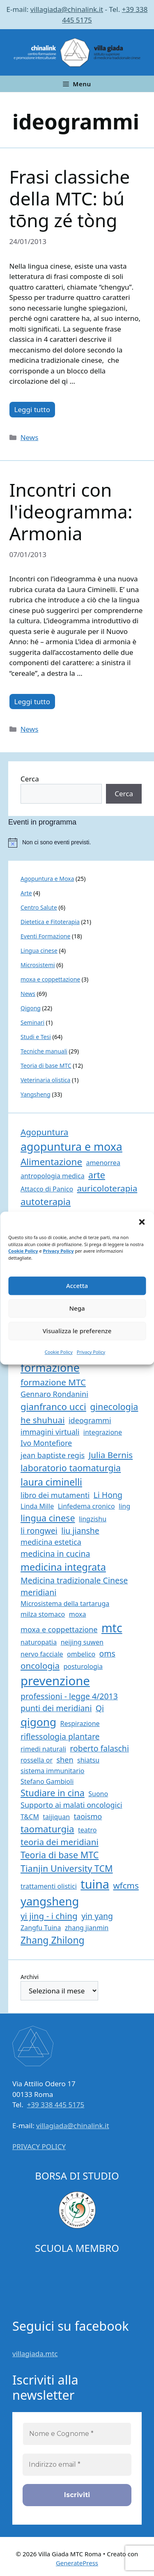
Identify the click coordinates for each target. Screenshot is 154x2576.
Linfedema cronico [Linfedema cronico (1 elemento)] (86, 1506)
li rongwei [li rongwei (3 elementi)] (39, 1530)
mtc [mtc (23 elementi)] (111, 1628)
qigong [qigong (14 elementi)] (38, 1721)
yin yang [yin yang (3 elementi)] (97, 1916)
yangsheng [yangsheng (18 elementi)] (50, 1901)
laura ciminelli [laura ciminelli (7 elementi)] (51, 1481)
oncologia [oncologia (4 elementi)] (40, 1665)
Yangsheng (36, 1094)
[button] (142, 1222)
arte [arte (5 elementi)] (96, 1175)
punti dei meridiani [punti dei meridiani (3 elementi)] (56, 1708)
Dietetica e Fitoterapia (50, 922)
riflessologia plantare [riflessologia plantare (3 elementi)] (60, 1736)
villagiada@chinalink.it (66, 9)
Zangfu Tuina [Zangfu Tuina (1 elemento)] (41, 1927)
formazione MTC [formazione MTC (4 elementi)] (53, 1382)
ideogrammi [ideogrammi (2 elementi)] (90, 1420)
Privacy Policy (58, 1251)
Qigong (31, 1008)
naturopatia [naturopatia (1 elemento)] (39, 1642)
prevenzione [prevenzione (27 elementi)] (55, 1681)
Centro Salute (39, 907)
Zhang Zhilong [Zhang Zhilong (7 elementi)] (53, 1940)
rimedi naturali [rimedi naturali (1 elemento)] (43, 1748)
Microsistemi (38, 965)
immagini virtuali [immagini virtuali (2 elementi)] (50, 1432)
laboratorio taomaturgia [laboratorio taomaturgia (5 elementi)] (71, 1468)
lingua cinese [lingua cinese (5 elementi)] (48, 1518)
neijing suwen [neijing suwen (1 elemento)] (82, 1642)
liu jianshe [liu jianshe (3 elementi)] (80, 1530)
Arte (26, 893)
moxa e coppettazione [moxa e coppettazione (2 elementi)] (59, 1629)
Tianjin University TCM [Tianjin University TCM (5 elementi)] (67, 1868)
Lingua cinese (39, 950)
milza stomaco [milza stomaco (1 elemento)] (43, 1614)
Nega (77, 1308)
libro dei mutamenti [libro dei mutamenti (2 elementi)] (55, 1495)
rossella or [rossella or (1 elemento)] (37, 1760)
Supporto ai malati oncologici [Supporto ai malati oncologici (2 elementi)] (71, 1805)
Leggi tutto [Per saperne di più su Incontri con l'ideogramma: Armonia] (32, 701)
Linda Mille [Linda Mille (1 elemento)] (37, 1506)
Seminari (32, 1022)
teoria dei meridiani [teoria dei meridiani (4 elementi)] (60, 1842)
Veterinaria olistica (45, 1080)
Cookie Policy (23, 1251)
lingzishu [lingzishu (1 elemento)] (92, 1518)
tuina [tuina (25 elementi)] (94, 1884)
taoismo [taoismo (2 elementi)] (88, 1816)
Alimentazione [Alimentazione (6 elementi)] (51, 1161)
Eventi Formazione (45, 936)
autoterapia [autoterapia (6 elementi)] (46, 1201)
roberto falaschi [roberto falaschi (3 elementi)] (99, 1748)
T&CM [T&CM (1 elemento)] (30, 1816)
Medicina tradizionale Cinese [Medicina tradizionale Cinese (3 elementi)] (74, 1580)
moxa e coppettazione (50, 979)
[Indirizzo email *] (77, 2465)
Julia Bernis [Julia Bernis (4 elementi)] (111, 1455)
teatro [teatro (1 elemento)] (87, 1829)
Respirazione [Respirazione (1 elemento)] (80, 1723)
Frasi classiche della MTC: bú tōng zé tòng (69, 198)
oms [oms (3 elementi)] (107, 1653)
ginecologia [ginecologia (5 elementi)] (114, 1406)
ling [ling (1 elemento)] (124, 1506)
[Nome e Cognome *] (77, 2433)
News (30, 437)
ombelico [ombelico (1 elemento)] (81, 1654)
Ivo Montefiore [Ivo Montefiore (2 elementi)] (46, 1443)
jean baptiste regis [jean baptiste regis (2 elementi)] (53, 1455)
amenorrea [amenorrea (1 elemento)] (103, 1162)
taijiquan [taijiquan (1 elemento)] (56, 1816)
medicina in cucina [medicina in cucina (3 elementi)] (55, 1553)
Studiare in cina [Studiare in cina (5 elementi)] (53, 1793)
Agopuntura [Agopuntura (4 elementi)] (44, 1132)
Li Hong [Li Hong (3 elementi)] (108, 1494)
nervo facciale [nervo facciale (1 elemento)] (42, 1654)
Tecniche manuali (44, 1051)
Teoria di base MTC (46, 1065)
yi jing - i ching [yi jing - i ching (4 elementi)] (49, 1916)
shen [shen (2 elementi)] (64, 1760)
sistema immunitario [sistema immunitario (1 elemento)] (52, 1770)
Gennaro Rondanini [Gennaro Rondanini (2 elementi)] (54, 1394)
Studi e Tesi (36, 1037)
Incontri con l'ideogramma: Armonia (71, 511)
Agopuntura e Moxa (47, 878)
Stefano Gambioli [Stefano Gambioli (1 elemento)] (47, 1781)
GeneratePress (77, 2563)
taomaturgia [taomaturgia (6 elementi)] (47, 1829)
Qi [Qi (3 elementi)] (100, 1708)
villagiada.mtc (34, 2353)
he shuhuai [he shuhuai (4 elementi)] (43, 1420)
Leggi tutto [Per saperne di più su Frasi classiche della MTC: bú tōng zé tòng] (32, 409)
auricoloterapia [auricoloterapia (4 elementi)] (107, 1188)
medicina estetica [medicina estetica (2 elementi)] (51, 1542)
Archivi (30, 1977)
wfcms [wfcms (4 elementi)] (125, 1885)
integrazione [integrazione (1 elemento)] (102, 1432)
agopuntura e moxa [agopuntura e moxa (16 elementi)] (71, 1146)
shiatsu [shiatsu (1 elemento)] (88, 1760)
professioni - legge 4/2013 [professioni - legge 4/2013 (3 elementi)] (69, 1696)
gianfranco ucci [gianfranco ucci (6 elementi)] (53, 1406)
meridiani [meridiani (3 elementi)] (38, 1592)
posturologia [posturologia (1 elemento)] (83, 1666)
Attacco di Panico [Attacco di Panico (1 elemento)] (47, 1189)
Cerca (30, 778)
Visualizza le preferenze (77, 1331)
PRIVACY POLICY (39, 2146)
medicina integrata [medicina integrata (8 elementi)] (63, 1567)
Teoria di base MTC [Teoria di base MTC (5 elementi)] (60, 1855)
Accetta (77, 1285)
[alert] (81, 843)
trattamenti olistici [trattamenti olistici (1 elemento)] (49, 1886)
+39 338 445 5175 (56, 2104)
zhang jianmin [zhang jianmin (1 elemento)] (86, 1927)
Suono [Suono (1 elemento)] (98, 1793)
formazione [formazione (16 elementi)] (50, 1367)
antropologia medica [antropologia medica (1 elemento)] (53, 1175)
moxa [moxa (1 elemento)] (77, 1614)
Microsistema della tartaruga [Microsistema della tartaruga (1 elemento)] (65, 1603)
